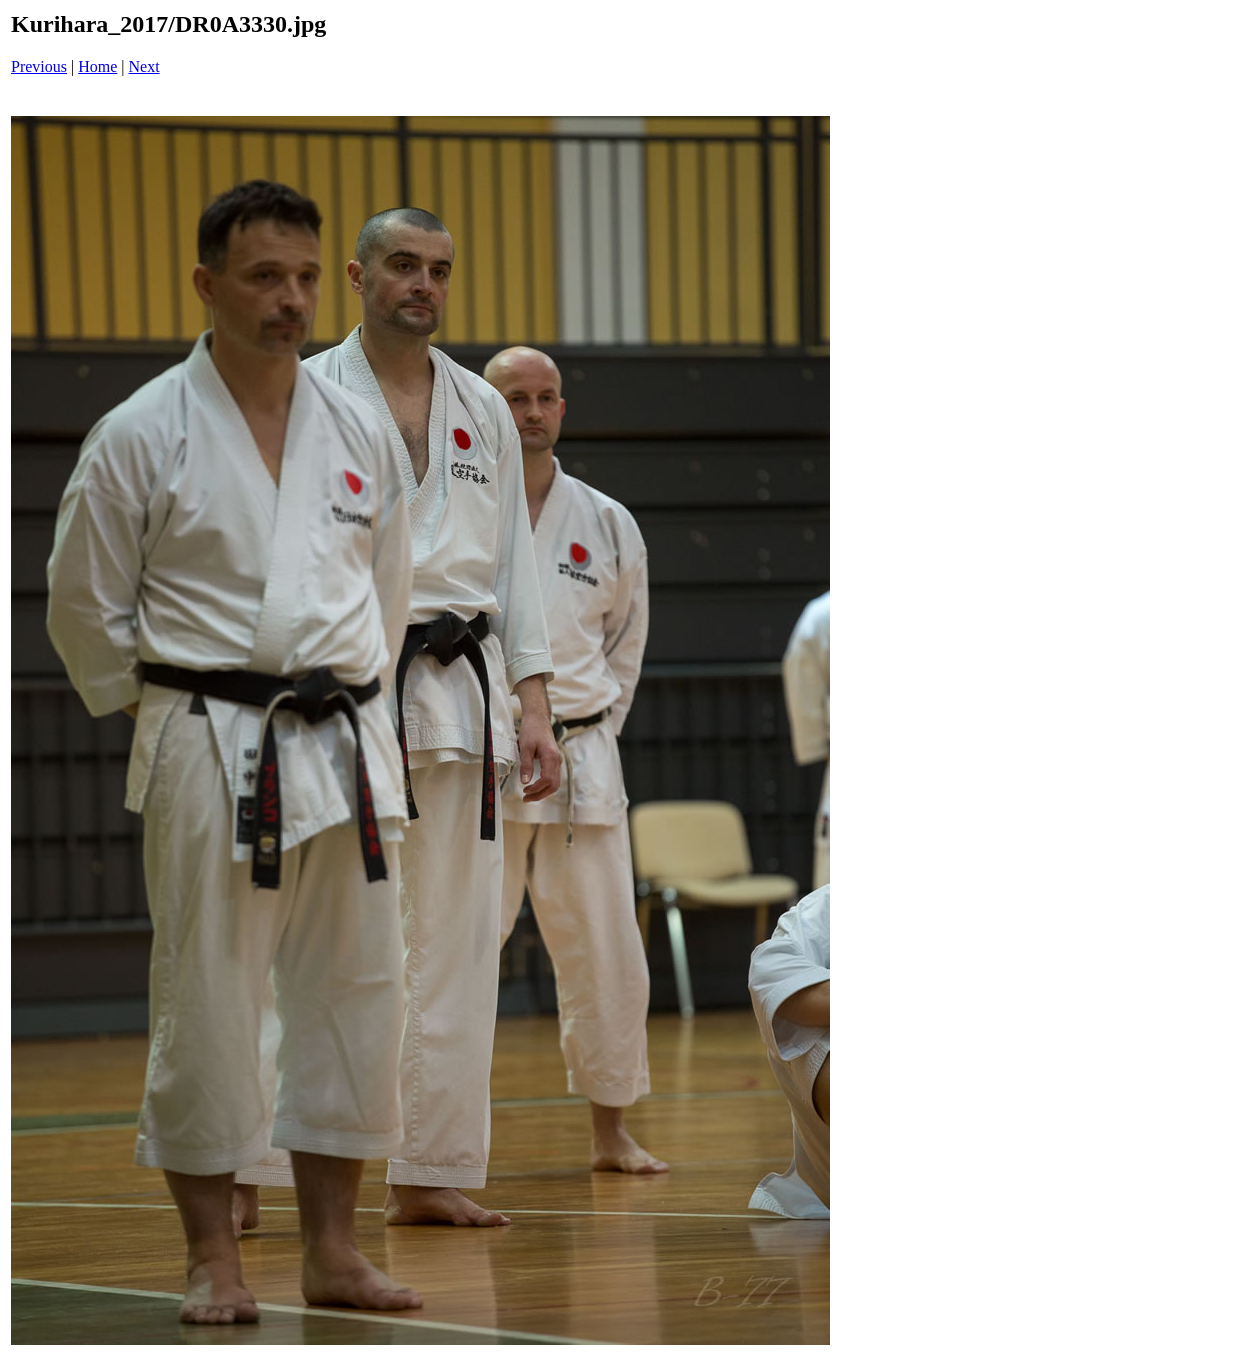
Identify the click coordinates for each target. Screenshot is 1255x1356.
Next (144, 66)
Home (97, 66)
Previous (39, 66)
